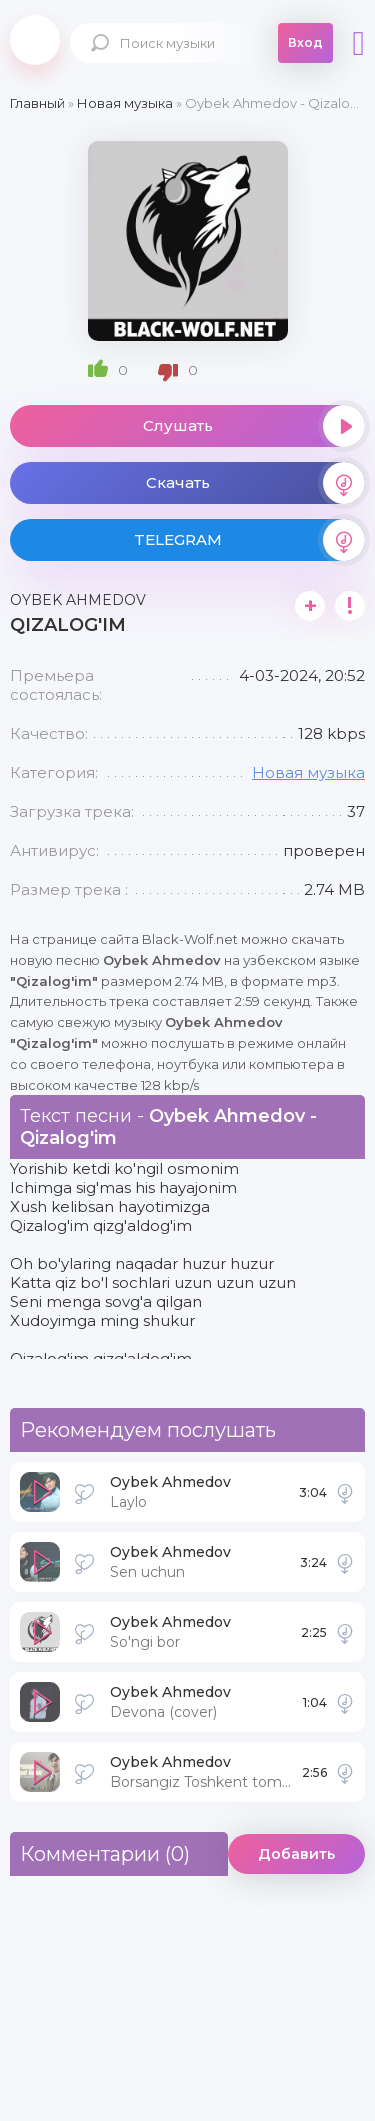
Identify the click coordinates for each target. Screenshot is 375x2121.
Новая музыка (308, 772)
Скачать (256, 483)
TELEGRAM (250, 540)
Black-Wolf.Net (35, 40)
